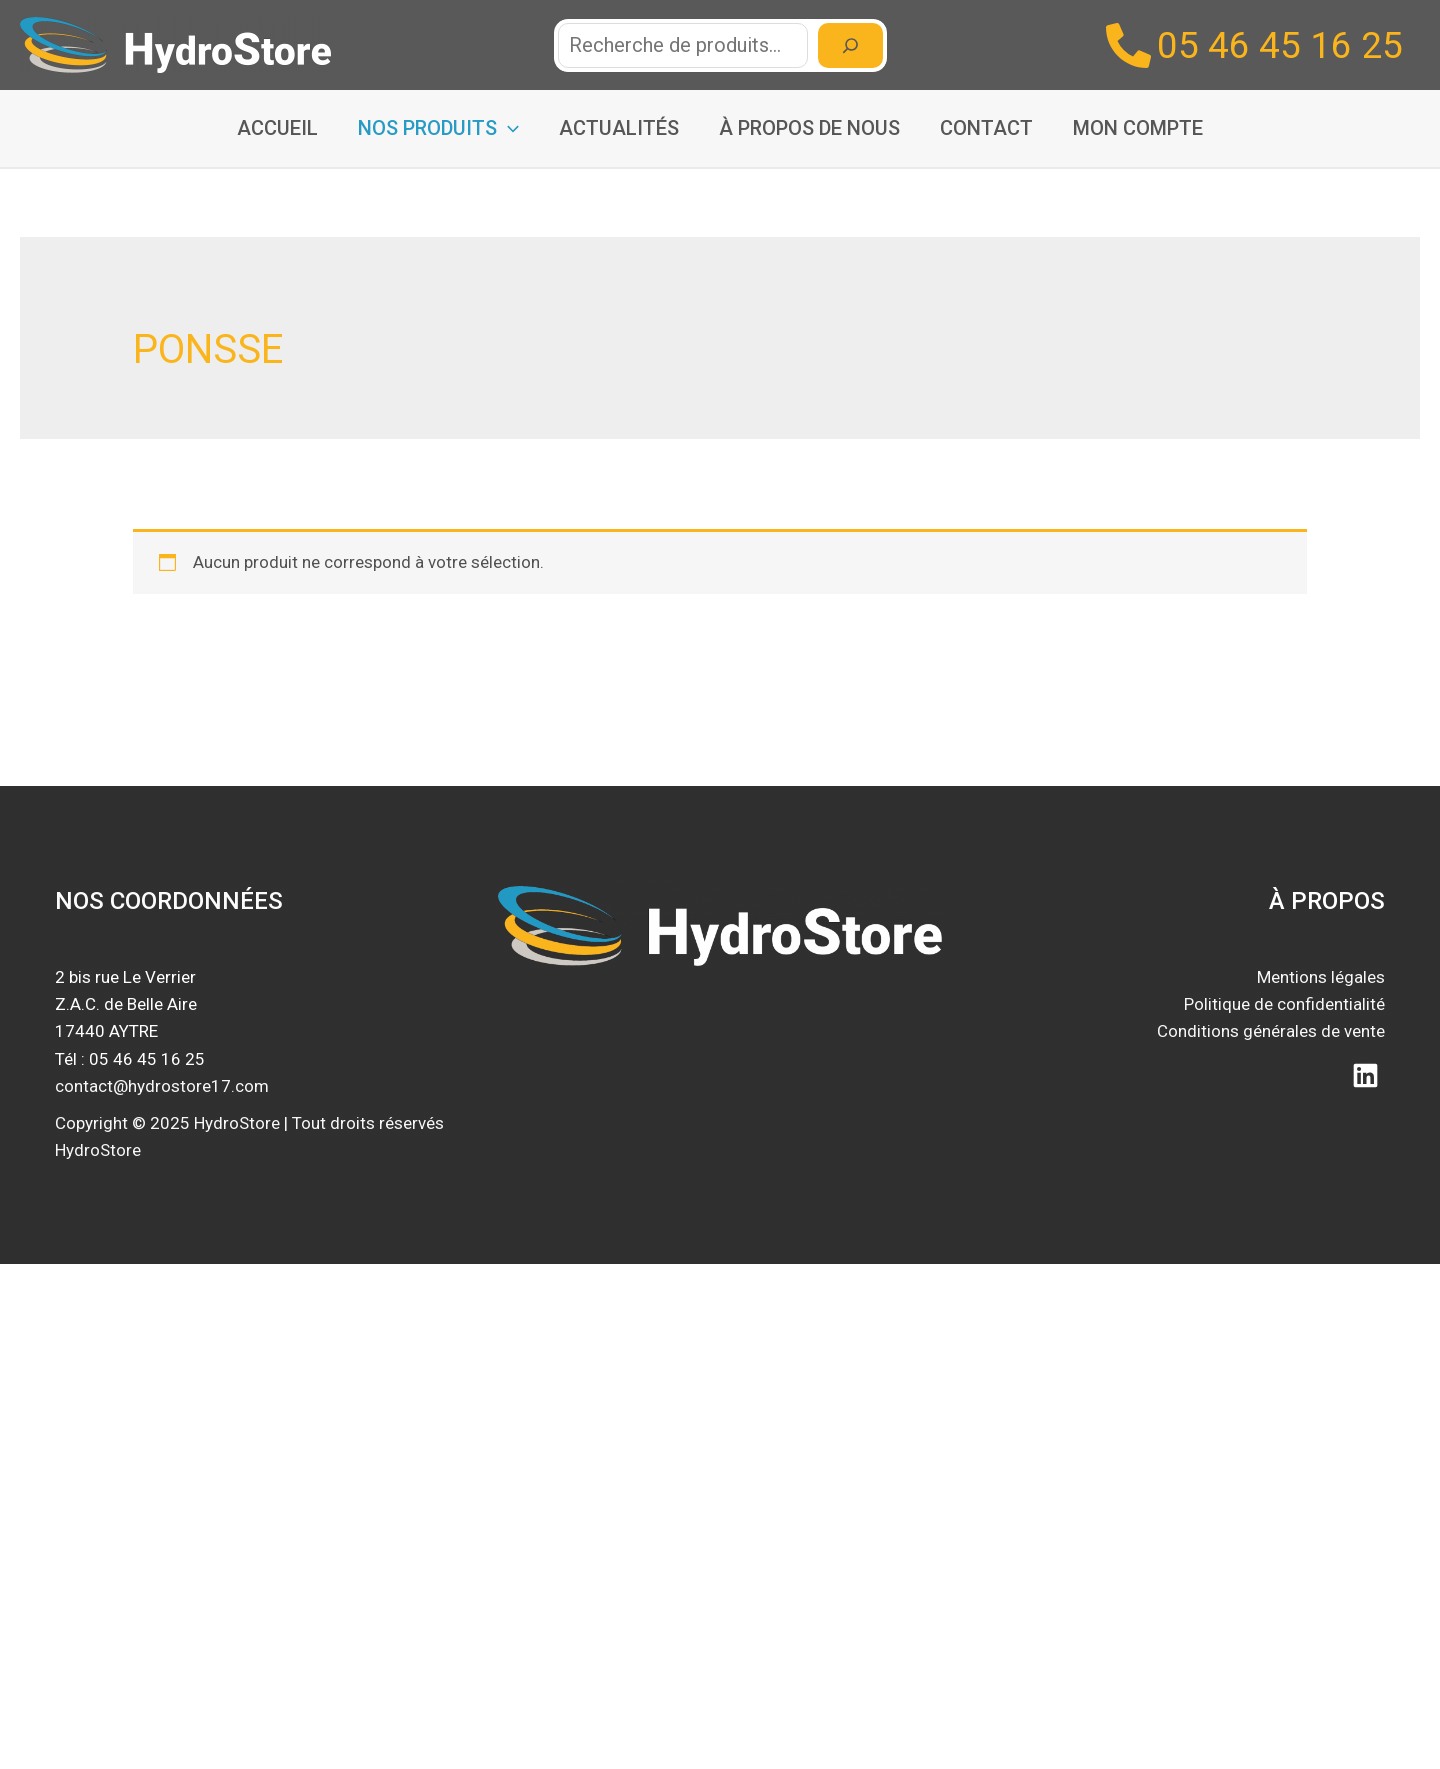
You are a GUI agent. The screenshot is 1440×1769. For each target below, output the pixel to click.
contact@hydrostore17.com (162, 1086)
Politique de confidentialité (1284, 1004)
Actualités (619, 128)
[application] (508, 128)
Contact (986, 128)
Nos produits (438, 128)
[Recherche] (850, 45)
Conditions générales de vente (1271, 1031)
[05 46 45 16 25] (1254, 45)
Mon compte (1138, 128)
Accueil (277, 128)
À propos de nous (809, 128)
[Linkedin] (1365, 1075)
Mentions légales (1321, 977)
